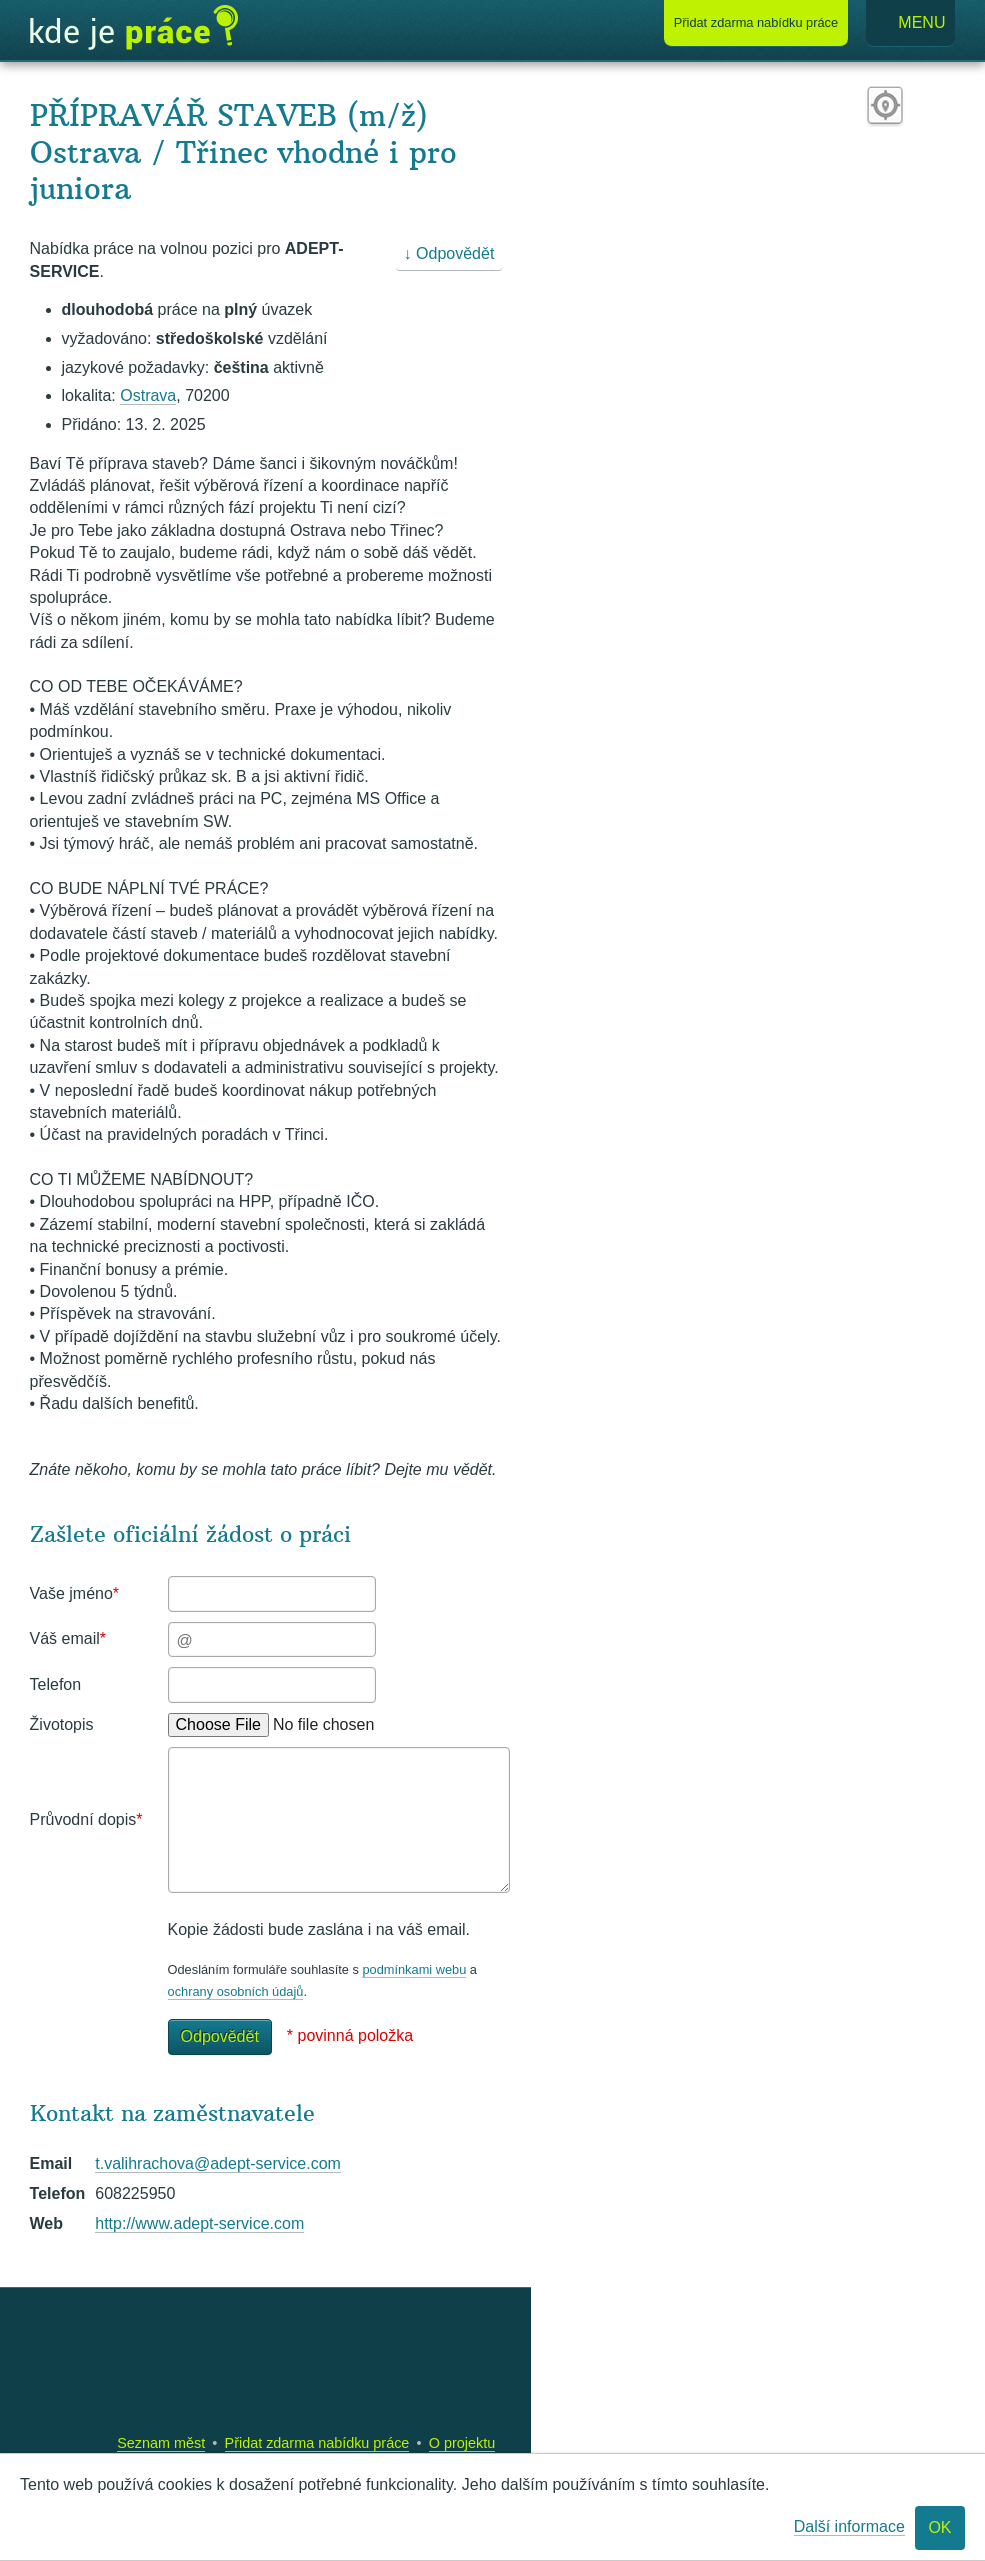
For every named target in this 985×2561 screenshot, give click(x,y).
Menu (911, 23)
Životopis (62, 1724)
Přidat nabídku (756, 22)
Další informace (849, 2526)
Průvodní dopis (86, 1819)
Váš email (68, 1638)
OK (939, 2527)
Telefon (56, 1684)
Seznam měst (161, 2443)
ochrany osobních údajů (236, 1991)
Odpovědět (220, 2036)
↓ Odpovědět (449, 253)
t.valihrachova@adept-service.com (218, 2163)
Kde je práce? (134, 28)
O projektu (462, 2443)
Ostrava (148, 395)
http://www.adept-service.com (199, 2223)
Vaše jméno (75, 1593)
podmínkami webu (414, 1969)
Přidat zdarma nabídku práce (317, 2443)
